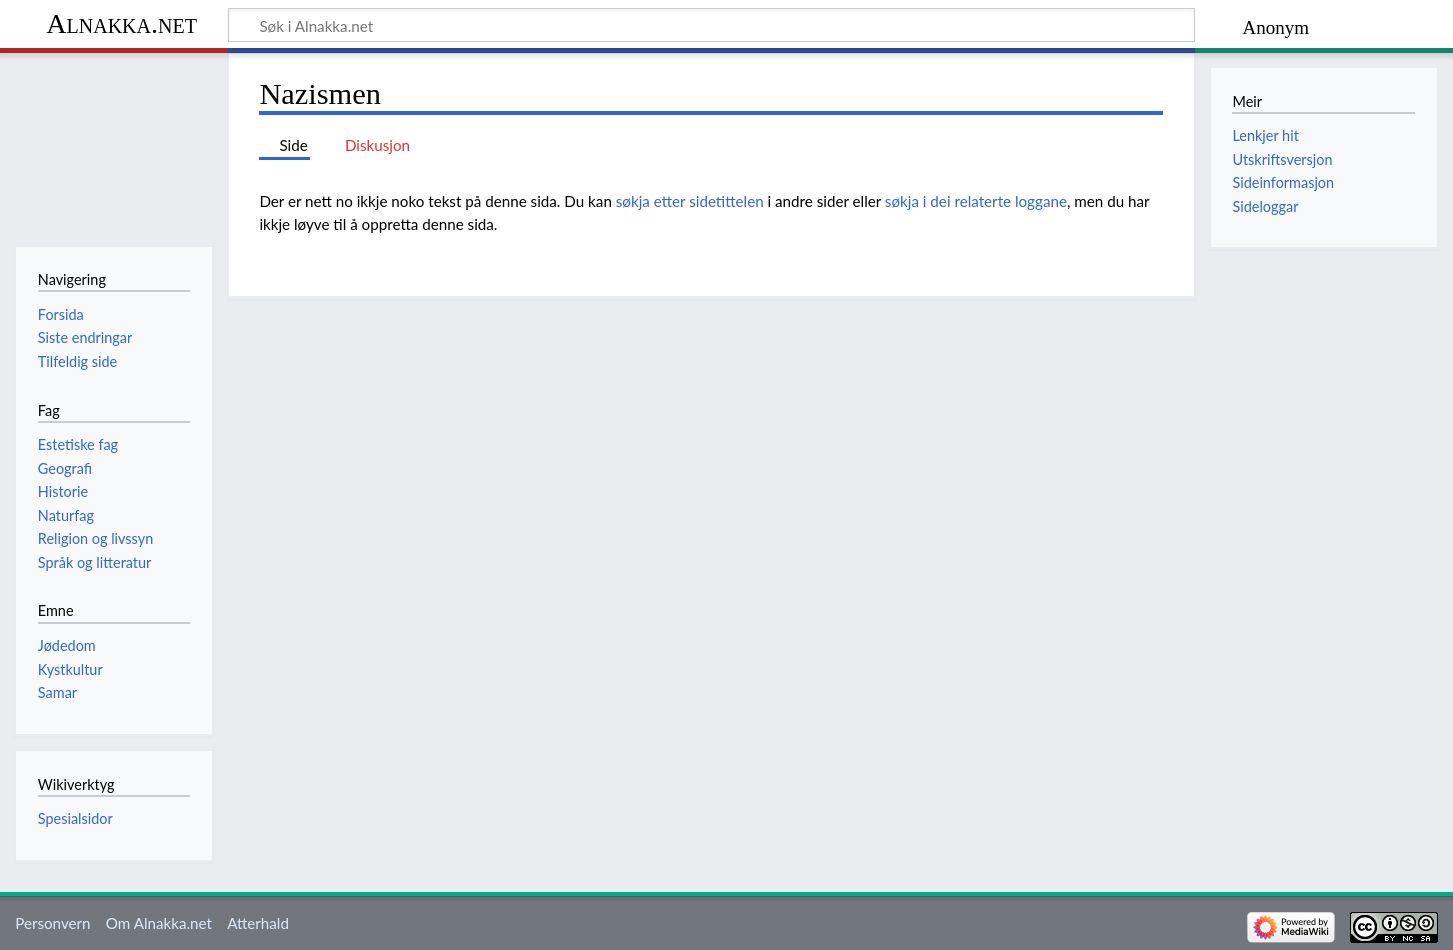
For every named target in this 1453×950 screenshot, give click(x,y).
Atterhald (258, 923)
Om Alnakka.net (159, 923)
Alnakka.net (121, 23)
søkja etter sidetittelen (690, 201)
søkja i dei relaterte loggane (976, 201)
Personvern (52, 923)
